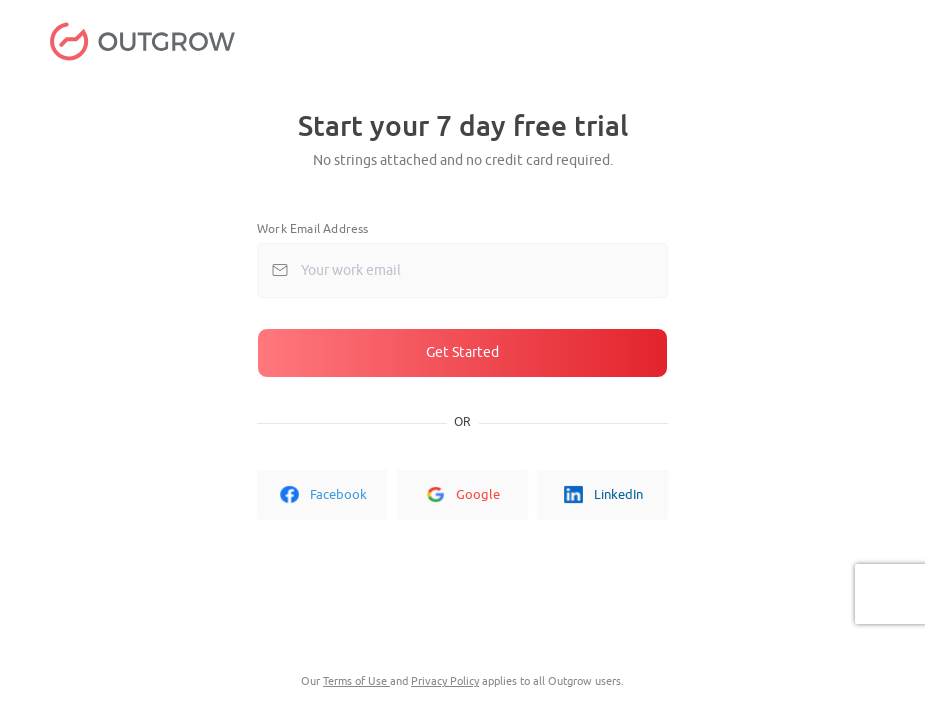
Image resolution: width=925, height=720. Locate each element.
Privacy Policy (445, 681)
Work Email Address (313, 229)
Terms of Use (356, 681)
